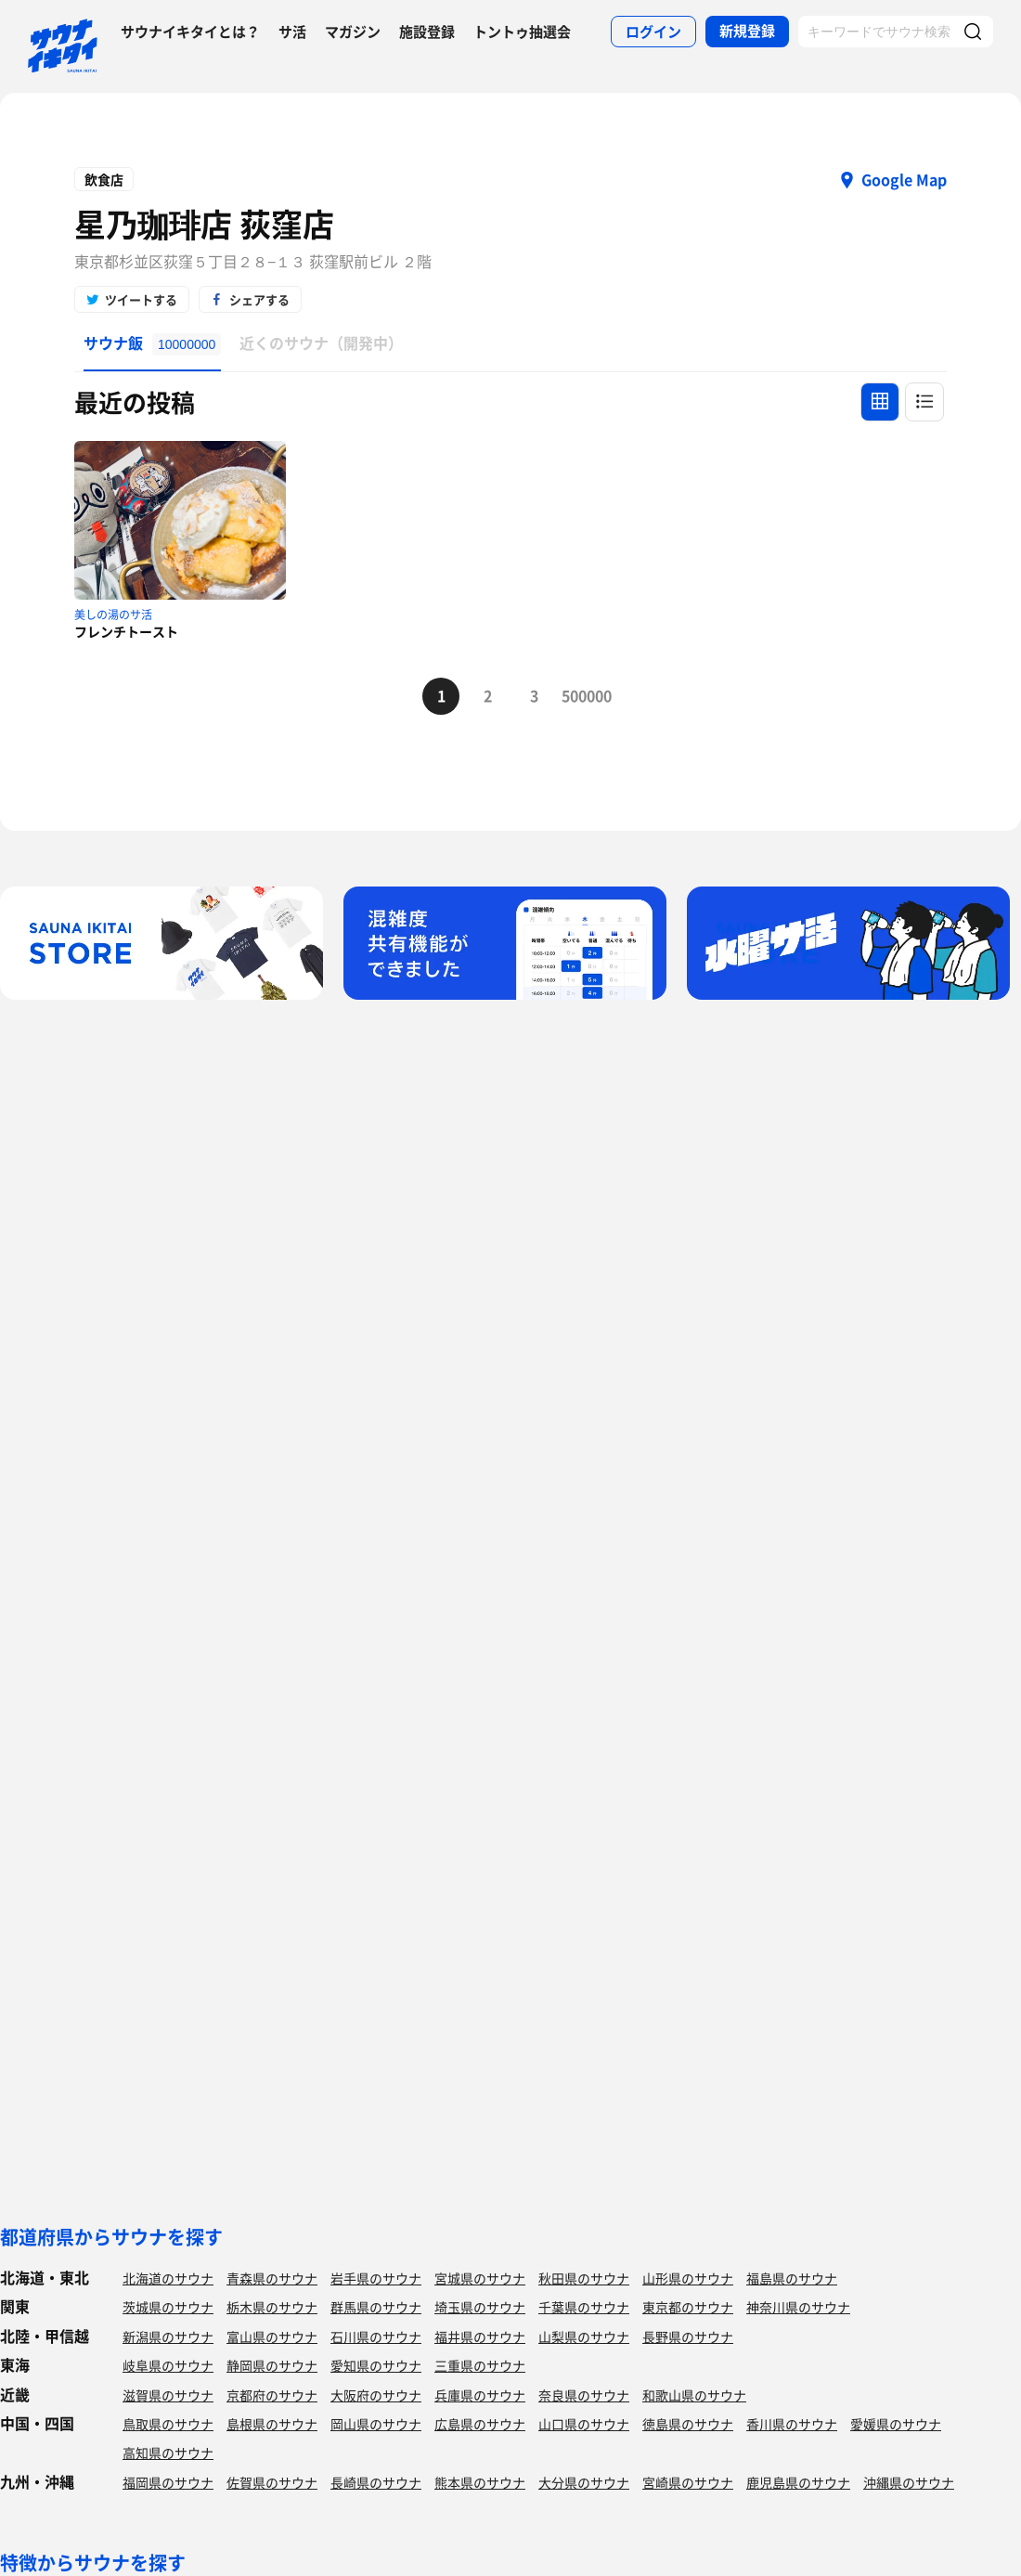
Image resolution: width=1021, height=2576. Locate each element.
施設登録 (427, 31)
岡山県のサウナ (375, 2423)
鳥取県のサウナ (168, 2423)
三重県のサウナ (479, 2365)
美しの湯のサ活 (113, 614)
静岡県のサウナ (271, 2365)
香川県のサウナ (791, 2423)
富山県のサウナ (271, 2336)
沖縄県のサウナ (908, 2482)
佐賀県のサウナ (271, 2482)
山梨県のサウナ (583, 2336)
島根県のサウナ (271, 2423)
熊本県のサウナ (479, 2482)
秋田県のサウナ (583, 2278)
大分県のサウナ (583, 2482)
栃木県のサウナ (271, 2307)
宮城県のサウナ (479, 2278)
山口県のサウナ (583, 2423)
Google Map (904, 179)
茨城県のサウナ (168, 2307)
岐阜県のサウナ (168, 2365)
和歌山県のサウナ (694, 2395)
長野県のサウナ (687, 2336)
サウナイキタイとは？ (190, 31)
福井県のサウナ (479, 2336)
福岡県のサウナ (168, 2482)
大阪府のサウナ (375, 2395)
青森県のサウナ (271, 2278)
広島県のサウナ (479, 2423)
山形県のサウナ (687, 2278)
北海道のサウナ (168, 2278)
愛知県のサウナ (375, 2365)
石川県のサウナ (375, 2336)
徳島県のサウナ (687, 2423)
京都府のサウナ (271, 2395)
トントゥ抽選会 (522, 31)
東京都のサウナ (687, 2307)
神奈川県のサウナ (798, 2307)
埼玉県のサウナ (479, 2307)
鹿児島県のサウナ (798, 2482)
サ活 (292, 31)
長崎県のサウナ (375, 2482)
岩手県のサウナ (375, 2278)
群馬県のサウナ (375, 2307)
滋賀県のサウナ (168, 2395)
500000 (580, 695)
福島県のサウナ (791, 2278)
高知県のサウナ (168, 2452)
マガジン (353, 31)
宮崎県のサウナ (687, 2482)
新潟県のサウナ (168, 2336)
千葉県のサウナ (583, 2307)
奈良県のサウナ (583, 2395)
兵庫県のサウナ (479, 2395)
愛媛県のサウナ (895, 2423)
